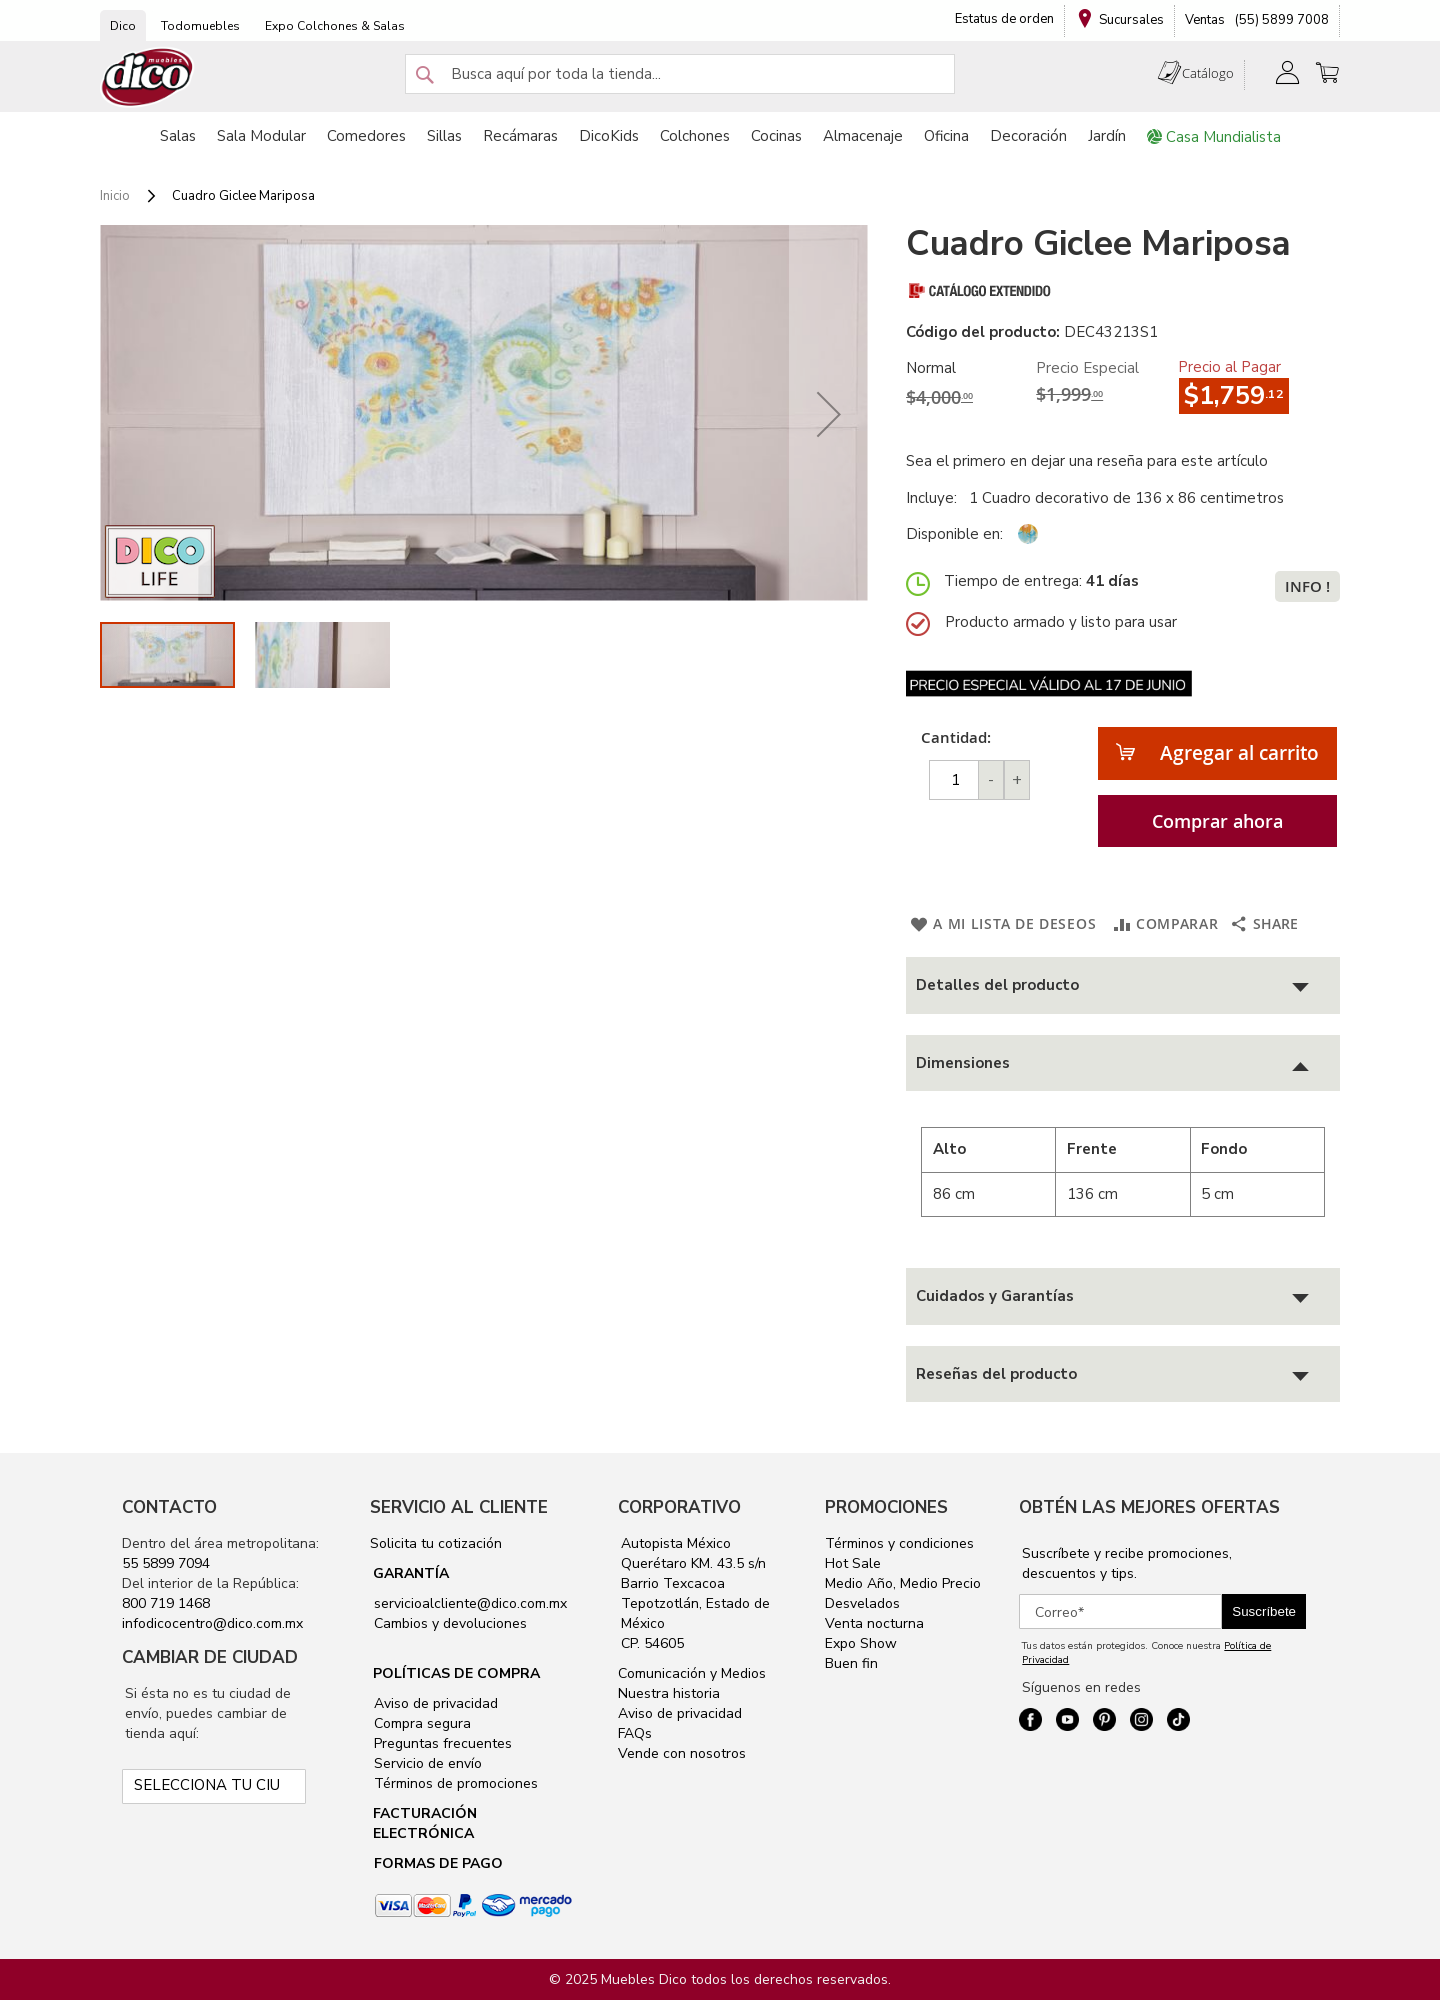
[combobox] (680, 74)
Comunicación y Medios (692, 1673)
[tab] (1123, 985)
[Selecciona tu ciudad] (213, 1786)
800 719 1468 (166, 1603)
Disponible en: (954, 534)
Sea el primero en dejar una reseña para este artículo (1087, 461)
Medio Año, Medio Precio (903, 1583)
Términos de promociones (454, 1783)
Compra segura (420, 1723)
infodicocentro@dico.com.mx (212, 1623)
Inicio (115, 196)
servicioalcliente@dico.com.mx (470, 1603)
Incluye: (935, 498)
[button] (829, 413)
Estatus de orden (1004, 19)
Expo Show (861, 1643)
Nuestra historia (669, 1693)
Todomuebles (200, 26)
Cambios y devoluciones (448, 1623)
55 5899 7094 (166, 1563)
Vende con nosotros (682, 1753)
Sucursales (1131, 20)
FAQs (635, 1733)
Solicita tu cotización (436, 1543)
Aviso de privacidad (434, 1703)
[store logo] (148, 77)
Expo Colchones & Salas (335, 26)
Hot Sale (853, 1563)
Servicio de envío (426, 1763)
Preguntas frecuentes (441, 1743)
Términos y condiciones (899, 1543)
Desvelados (862, 1603)
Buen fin (851, 1663)
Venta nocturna (874, 1623)
